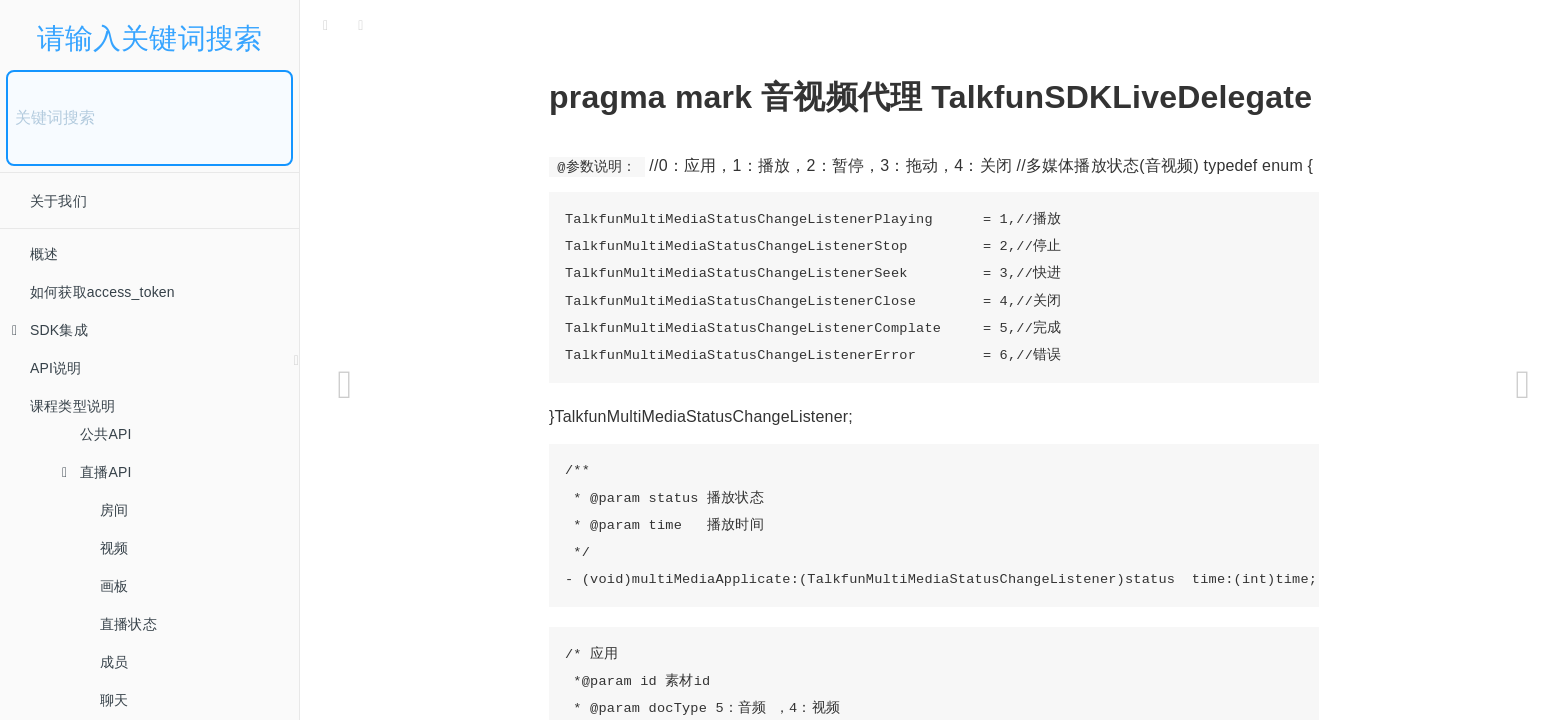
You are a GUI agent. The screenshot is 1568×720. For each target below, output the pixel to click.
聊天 (114, 700)
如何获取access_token (102, 292)
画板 (114, 586)
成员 (114, 662)
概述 (44, 254)
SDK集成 (50, 330)
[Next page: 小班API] (1523, 385)
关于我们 (58, 201)
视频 (114, 548)
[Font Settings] (360, 25)
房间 (114, 510)
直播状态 (128, 624)
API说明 (56, 368)
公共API (106, 434)
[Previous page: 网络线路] (345, 385)
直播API (97, 472)
